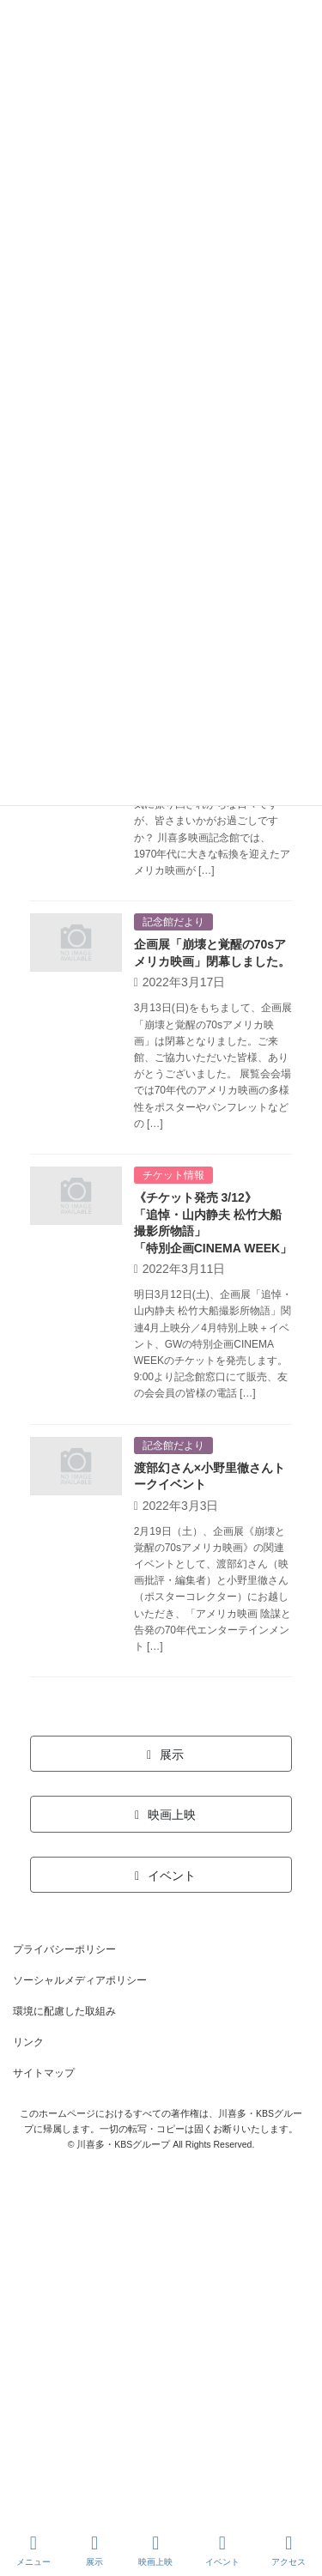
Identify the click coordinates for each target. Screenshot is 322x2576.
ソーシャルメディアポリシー (80, 1980)
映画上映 (155, 2550)
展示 (94, 2550)
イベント (222, 2550)
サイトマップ (44, 2073)
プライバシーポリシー (64, 1949)
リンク (28, 2042)
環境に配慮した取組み (64, 2011)
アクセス (288, 2550)
